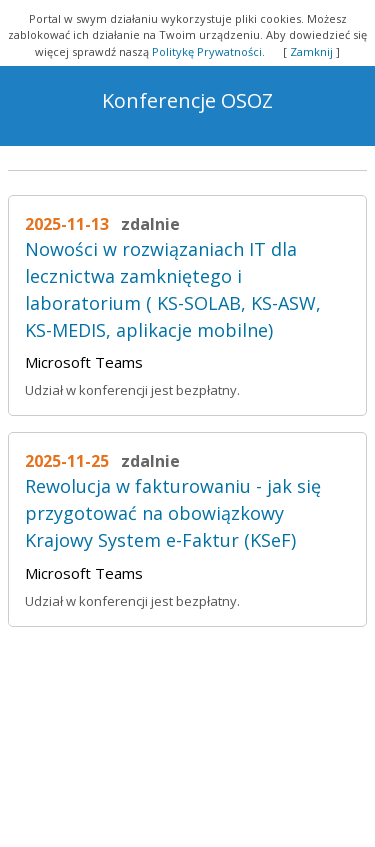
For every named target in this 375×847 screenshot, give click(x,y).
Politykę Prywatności (207, 51)
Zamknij (311, 51)
